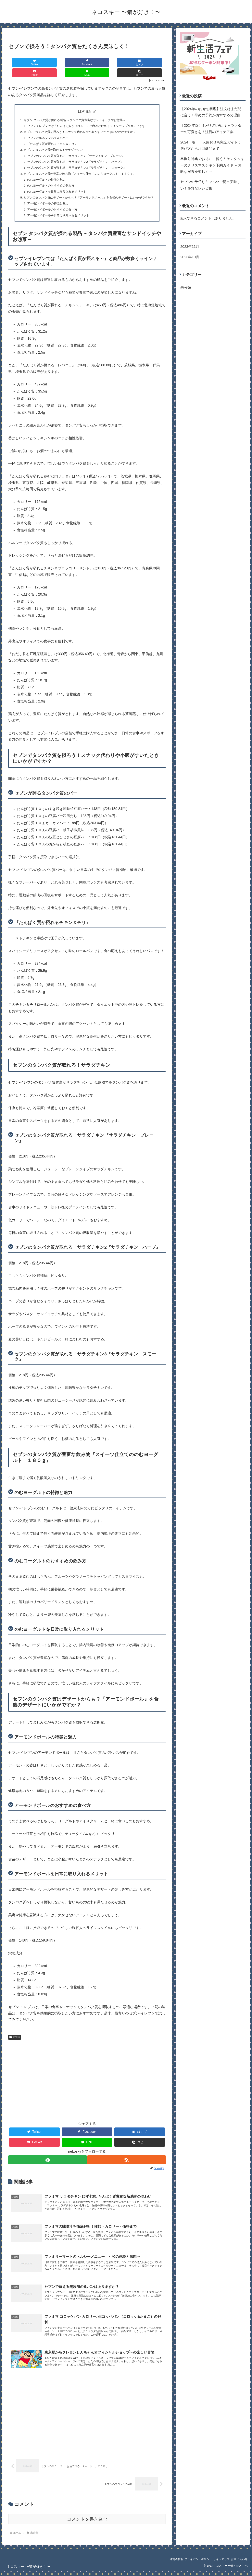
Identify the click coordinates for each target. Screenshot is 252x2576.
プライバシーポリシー (191, 2563)
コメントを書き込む (87, 2523)
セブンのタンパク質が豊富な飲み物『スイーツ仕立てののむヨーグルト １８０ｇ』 (79, 167)
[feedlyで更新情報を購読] (47, 2156)
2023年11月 (189, 247)
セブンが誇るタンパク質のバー (45, 129)
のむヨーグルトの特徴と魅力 (43, 173)
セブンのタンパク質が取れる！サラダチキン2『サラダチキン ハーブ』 (74, 154)
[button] (152, 62)
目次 (81, 101)
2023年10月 (189, 257)
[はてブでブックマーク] (73, 62)
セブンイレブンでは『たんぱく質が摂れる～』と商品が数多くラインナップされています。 (87, 116)
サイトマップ (217, 2563)
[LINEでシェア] (126, 62)
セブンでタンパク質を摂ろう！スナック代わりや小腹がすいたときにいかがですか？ (79, 122)
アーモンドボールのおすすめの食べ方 (50, 205)
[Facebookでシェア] (47, 62)
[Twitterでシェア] (21, 62)
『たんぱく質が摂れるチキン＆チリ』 (50, 135)
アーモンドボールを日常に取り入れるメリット (56, 211)
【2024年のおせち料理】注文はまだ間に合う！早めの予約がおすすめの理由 (210, 112)
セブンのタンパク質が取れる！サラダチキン (50, 141)
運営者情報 (166, 2563)
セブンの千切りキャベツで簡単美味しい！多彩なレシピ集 (210, 185)
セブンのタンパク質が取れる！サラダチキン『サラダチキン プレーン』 (75, 148)
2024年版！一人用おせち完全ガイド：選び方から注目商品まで (210, 145)
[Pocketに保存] (100, 62)
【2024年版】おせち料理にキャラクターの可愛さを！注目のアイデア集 (210, 129)
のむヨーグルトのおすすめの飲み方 (48, 180)
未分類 (14, 2033)
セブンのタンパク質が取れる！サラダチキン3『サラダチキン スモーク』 (76, 161)
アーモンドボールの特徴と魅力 (45, 199)
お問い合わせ (237, 2563)
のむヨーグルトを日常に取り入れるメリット (54, 186)
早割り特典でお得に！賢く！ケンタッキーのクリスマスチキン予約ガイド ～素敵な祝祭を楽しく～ (212, 165)
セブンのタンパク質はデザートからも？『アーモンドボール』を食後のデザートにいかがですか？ (88, 192)
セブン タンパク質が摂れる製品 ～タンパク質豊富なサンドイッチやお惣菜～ (73, 110)
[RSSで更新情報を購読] (127, 2156)
